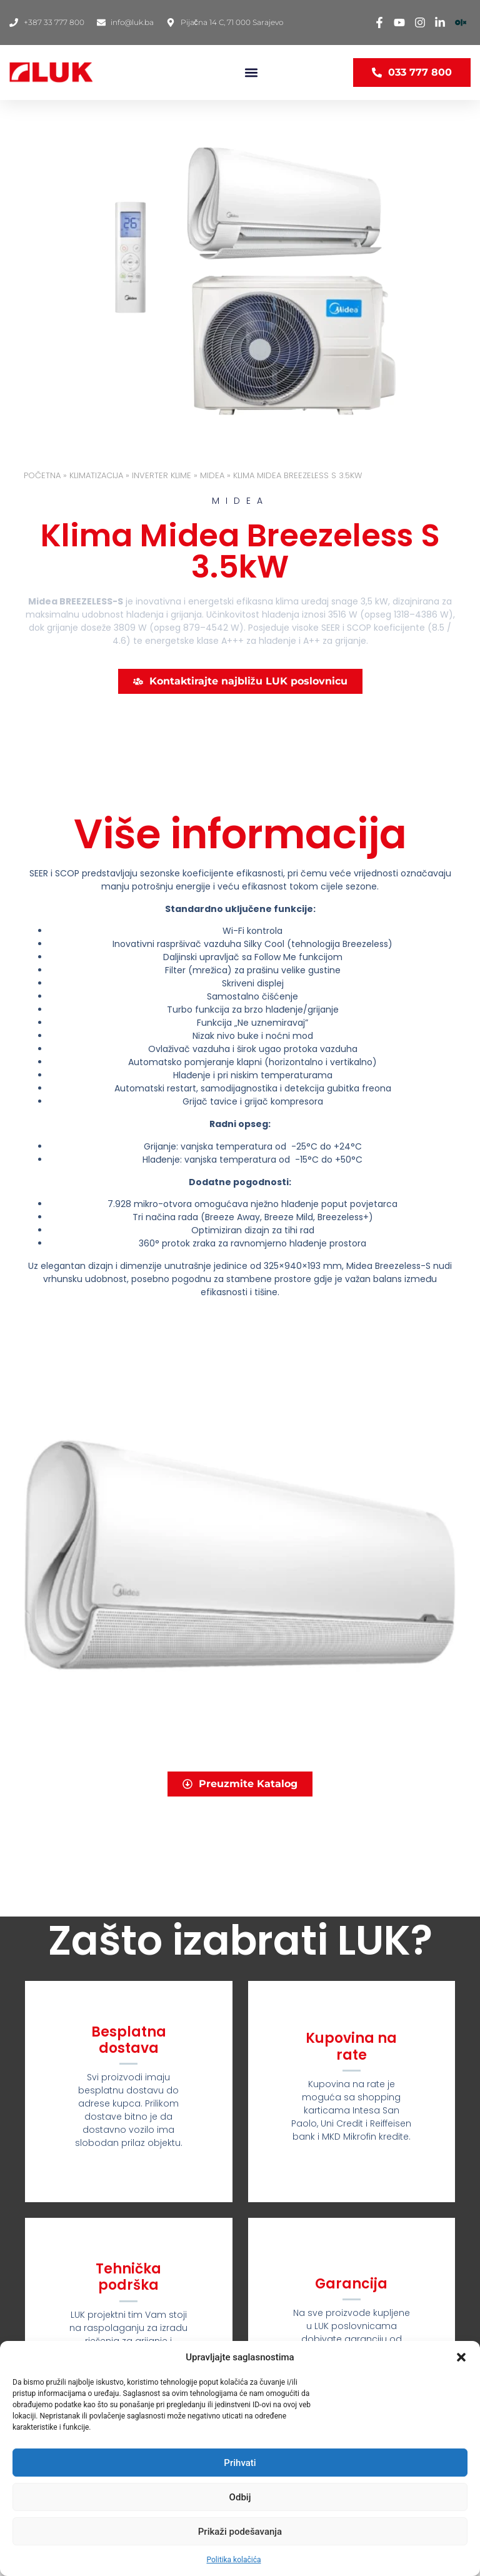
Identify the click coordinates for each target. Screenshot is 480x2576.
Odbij (240, 2497)
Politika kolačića (234, 2559)
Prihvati (240, 2462)
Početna (42, 475)
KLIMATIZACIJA (96, 475)
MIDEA (212, 475)
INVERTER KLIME (161, 475)
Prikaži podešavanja (240, 2531)
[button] (461, 2357)
